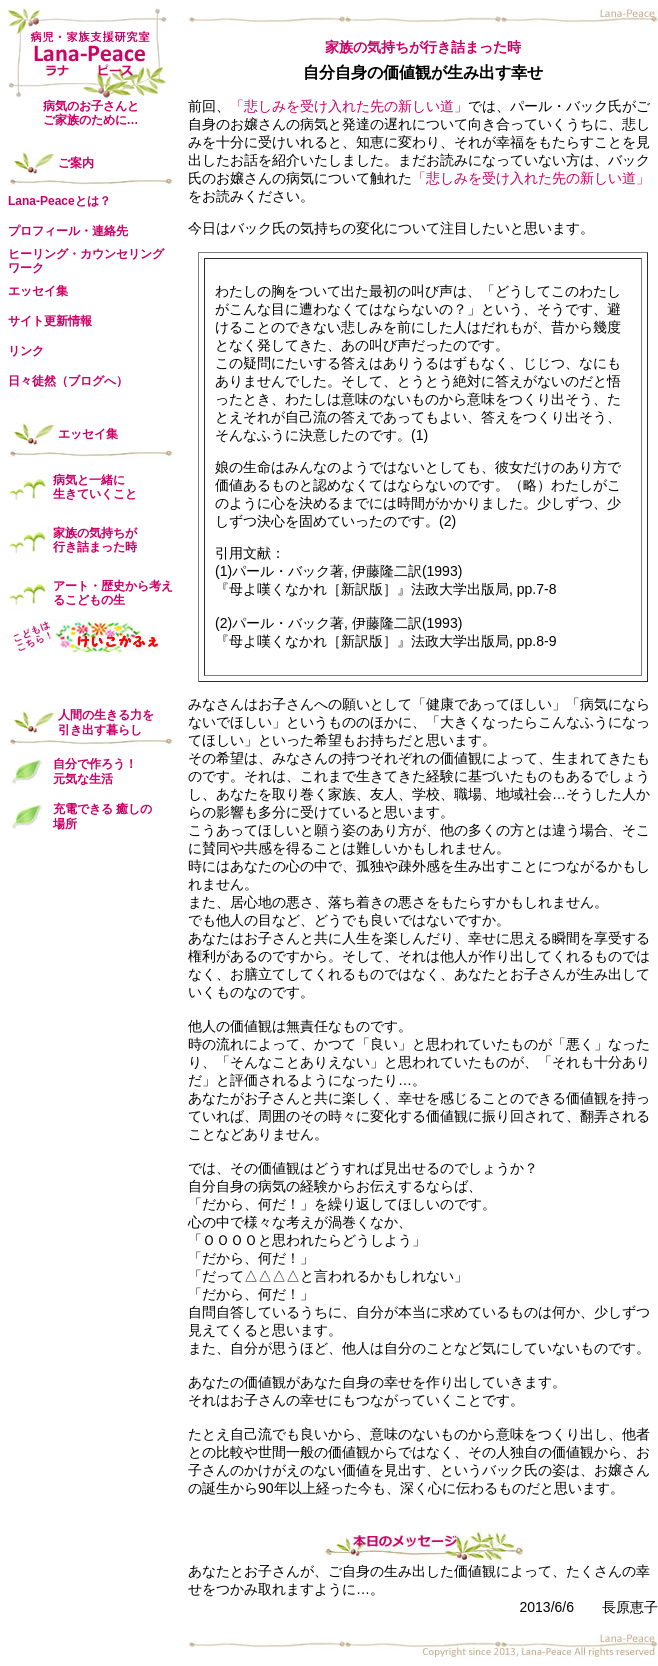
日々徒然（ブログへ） (68, 381)
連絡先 (110, 231)
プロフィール (44, 231)
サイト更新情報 (50, 321)
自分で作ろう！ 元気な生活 (95, 771)
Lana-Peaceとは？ (59, 201)
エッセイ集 (38, 291)
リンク (26, 351)
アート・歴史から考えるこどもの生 (113, 593)
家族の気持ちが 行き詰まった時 (95, 540)
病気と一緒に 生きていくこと (95, 487)
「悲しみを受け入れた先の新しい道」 (349, 106)
